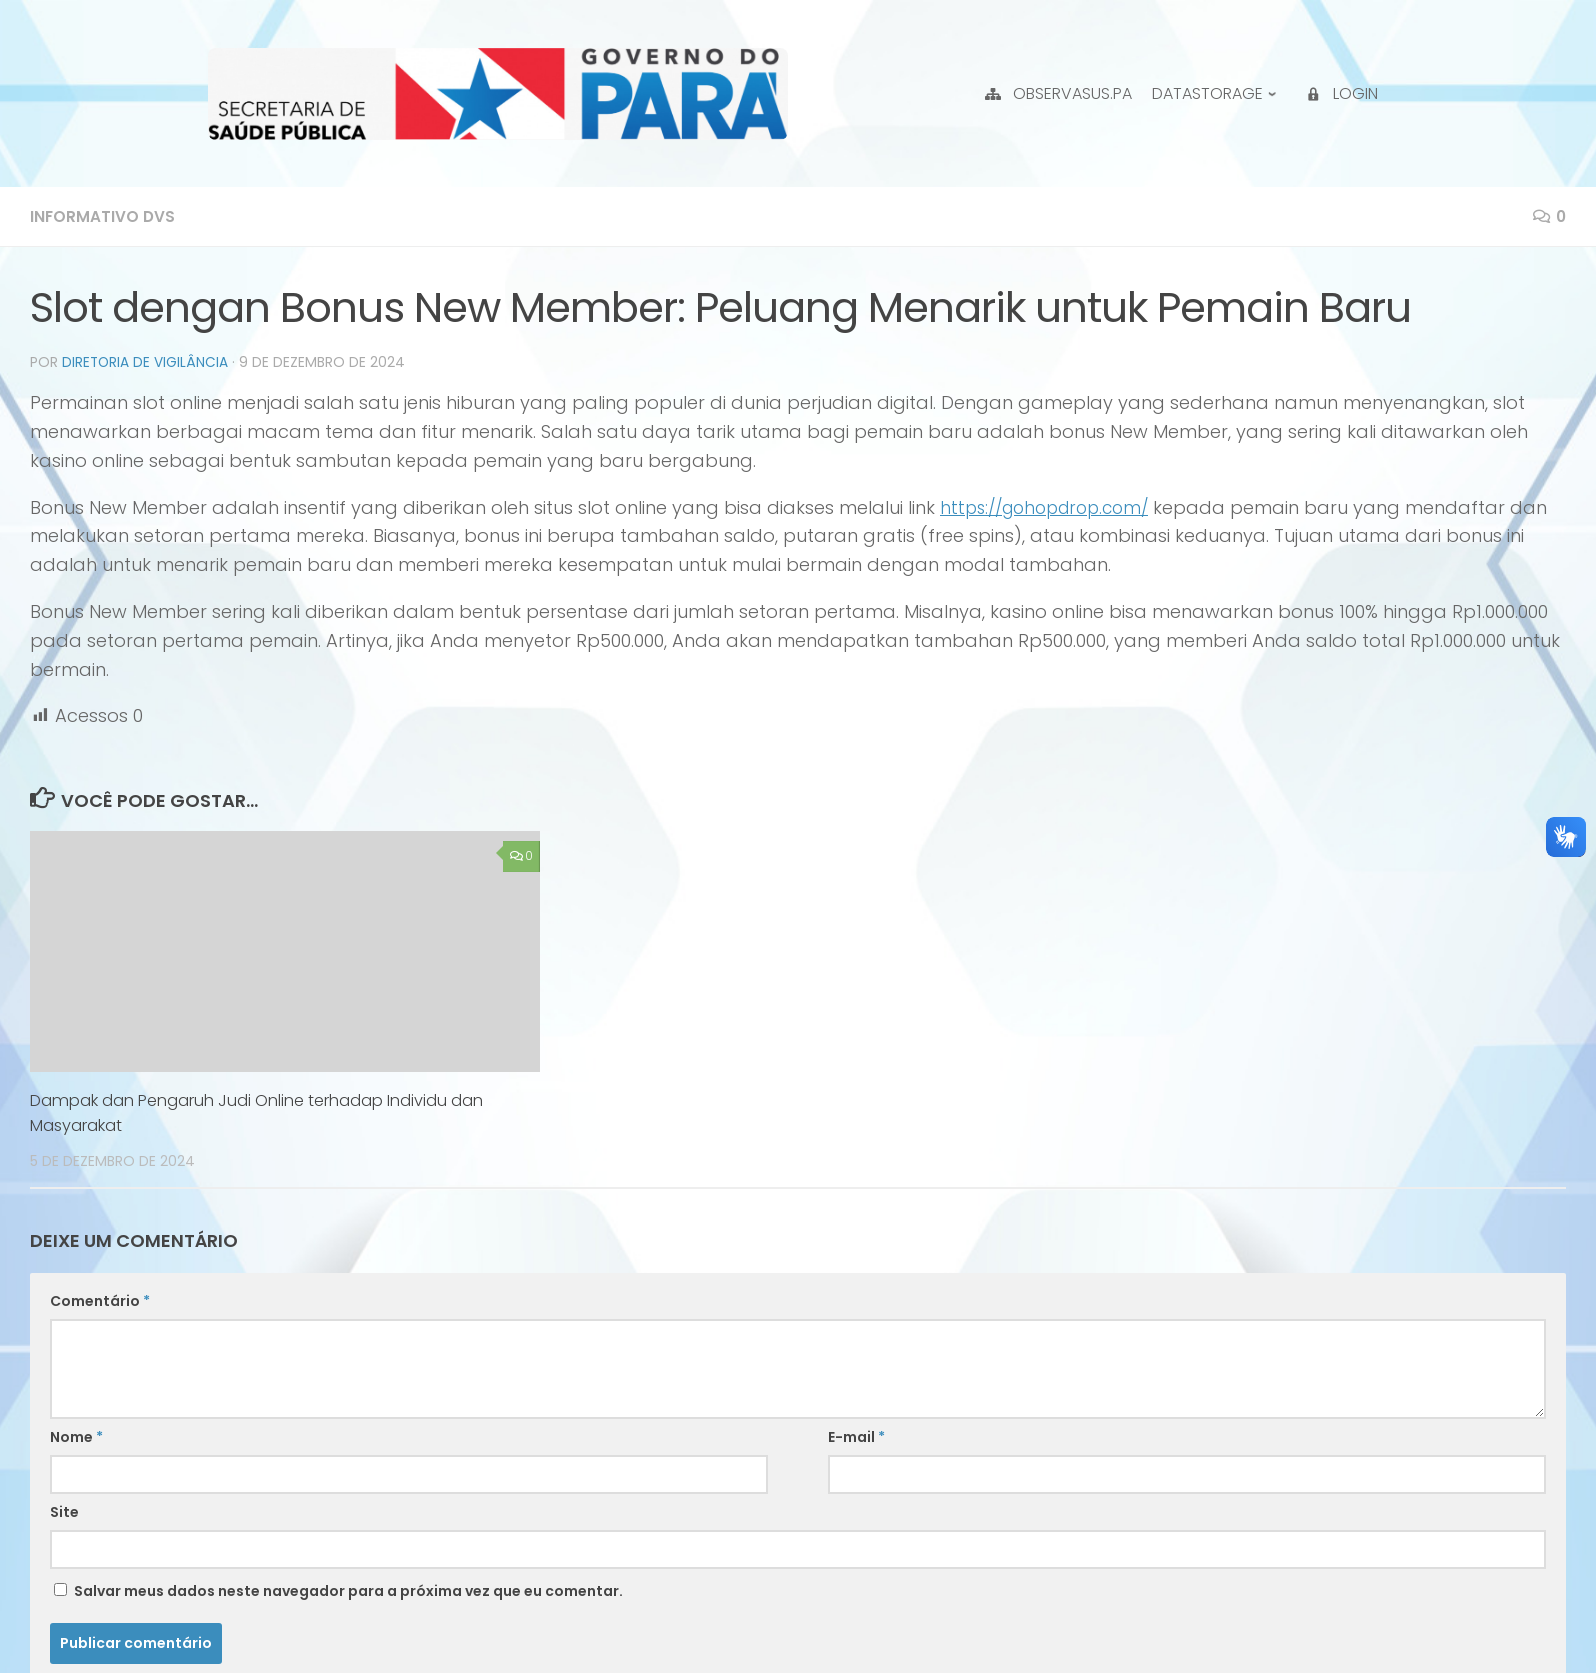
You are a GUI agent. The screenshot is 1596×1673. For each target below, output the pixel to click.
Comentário (100, 1300)
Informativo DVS (103, 216)
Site (64, 1511)
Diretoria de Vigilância (146, 362)
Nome (76, 1436)
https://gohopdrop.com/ (1052, 506)
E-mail (856, 1436)
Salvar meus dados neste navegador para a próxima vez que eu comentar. (348, 1590)
